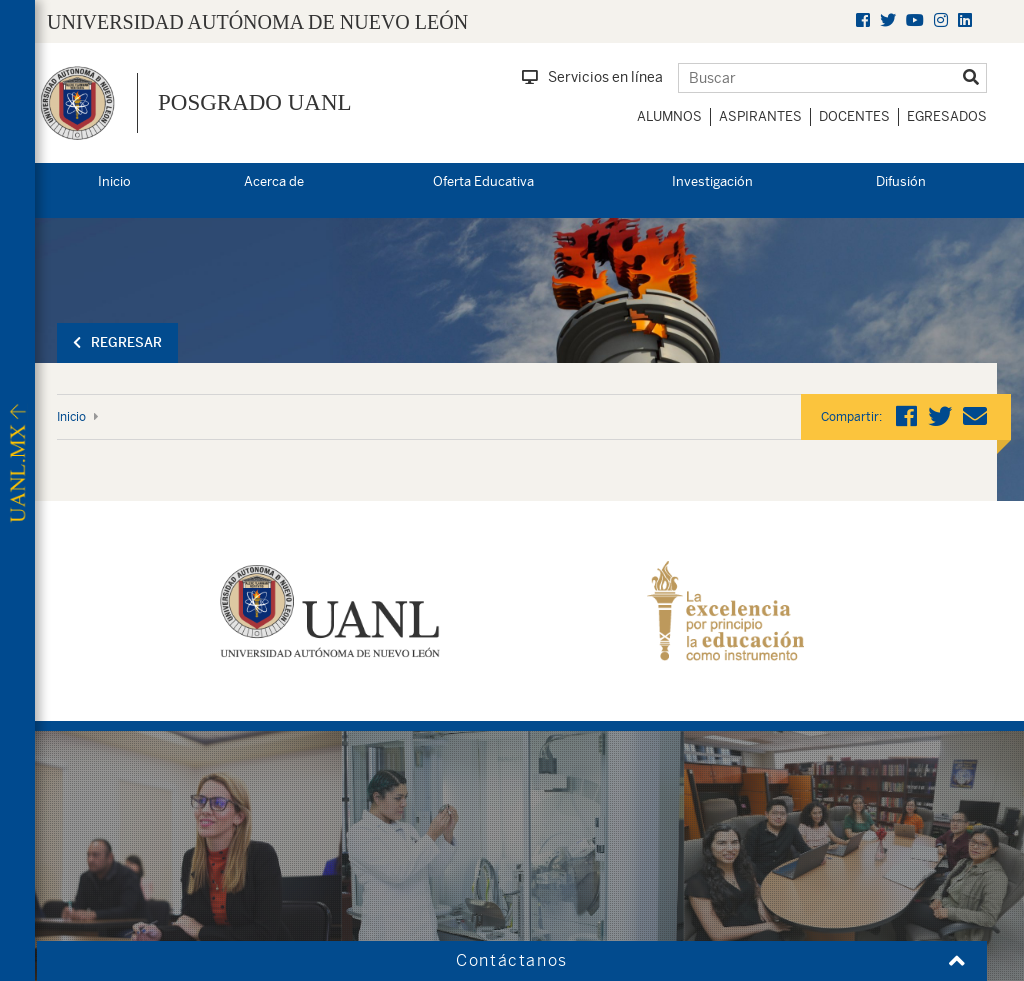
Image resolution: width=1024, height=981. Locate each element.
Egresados (947, 116)
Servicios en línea (592, 77)
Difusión (901, 181)
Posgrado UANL (255, 102)
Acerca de (274, 181)
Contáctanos (512, 960)
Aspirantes (760, 116)
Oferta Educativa (483, 181)
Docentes (854, 116)
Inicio (114, 181)
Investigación (712, 181)
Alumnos (669, 116)
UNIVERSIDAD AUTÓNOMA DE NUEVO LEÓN (257, 22)
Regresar (117, 342)
